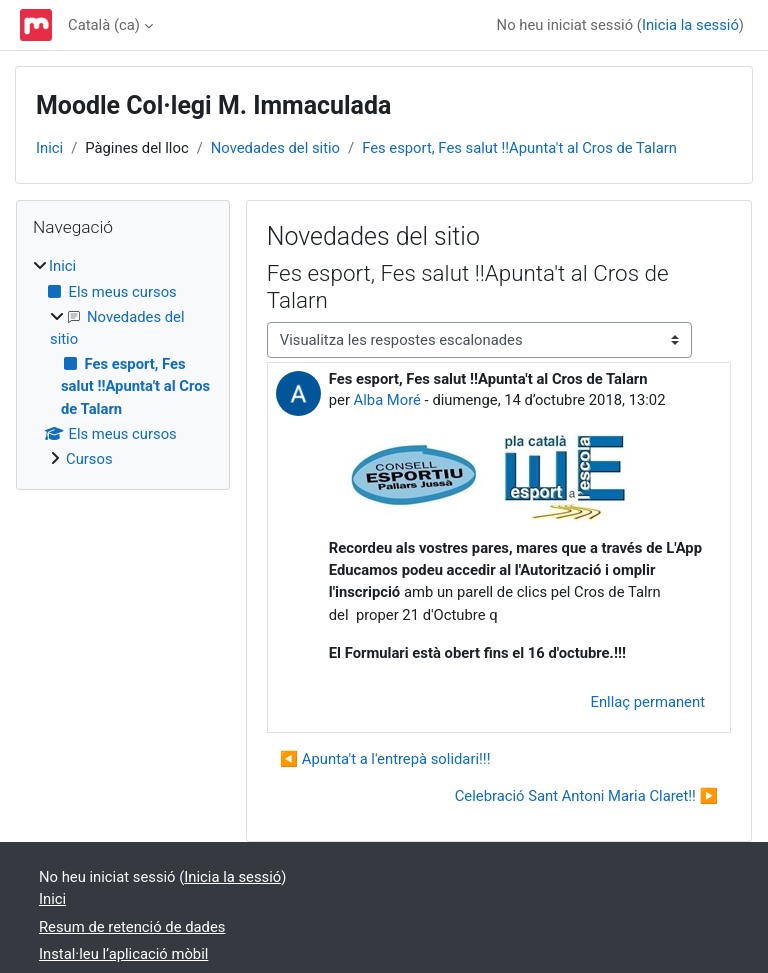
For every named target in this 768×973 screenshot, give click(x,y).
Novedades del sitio (275, 148)
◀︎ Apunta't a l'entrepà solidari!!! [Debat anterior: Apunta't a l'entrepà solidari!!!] (385, 759)
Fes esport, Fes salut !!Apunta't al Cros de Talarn (519, 148)
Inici (49, 148)
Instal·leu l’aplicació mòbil (123, 954)
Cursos (89, 459)
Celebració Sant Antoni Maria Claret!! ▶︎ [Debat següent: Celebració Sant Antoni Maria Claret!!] (586, 796)
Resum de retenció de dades (132, 927)
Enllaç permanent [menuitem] (648, 702)
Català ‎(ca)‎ (104, 25)
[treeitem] (123, 362)
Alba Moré (387, 400)
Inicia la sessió (690, 25)
